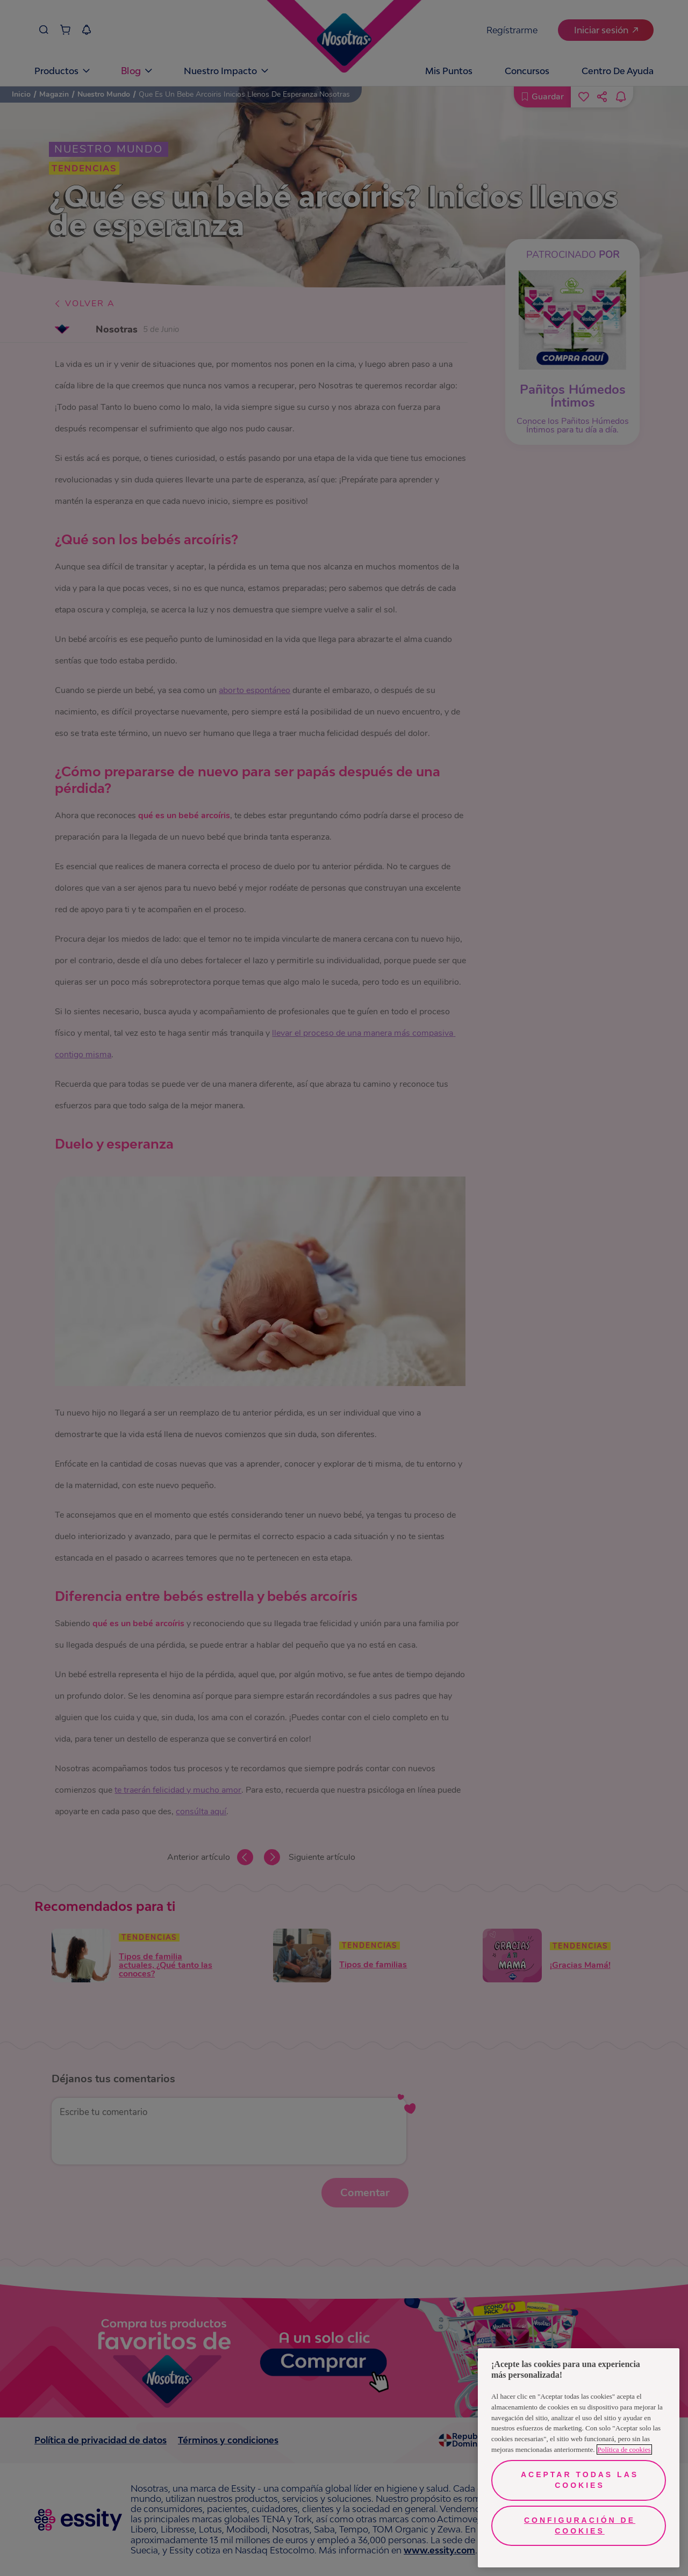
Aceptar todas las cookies (580, 2480)
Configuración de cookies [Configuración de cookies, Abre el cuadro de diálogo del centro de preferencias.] (579, 2525)
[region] (578, 2457)
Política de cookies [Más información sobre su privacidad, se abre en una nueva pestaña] (624, 2449)
